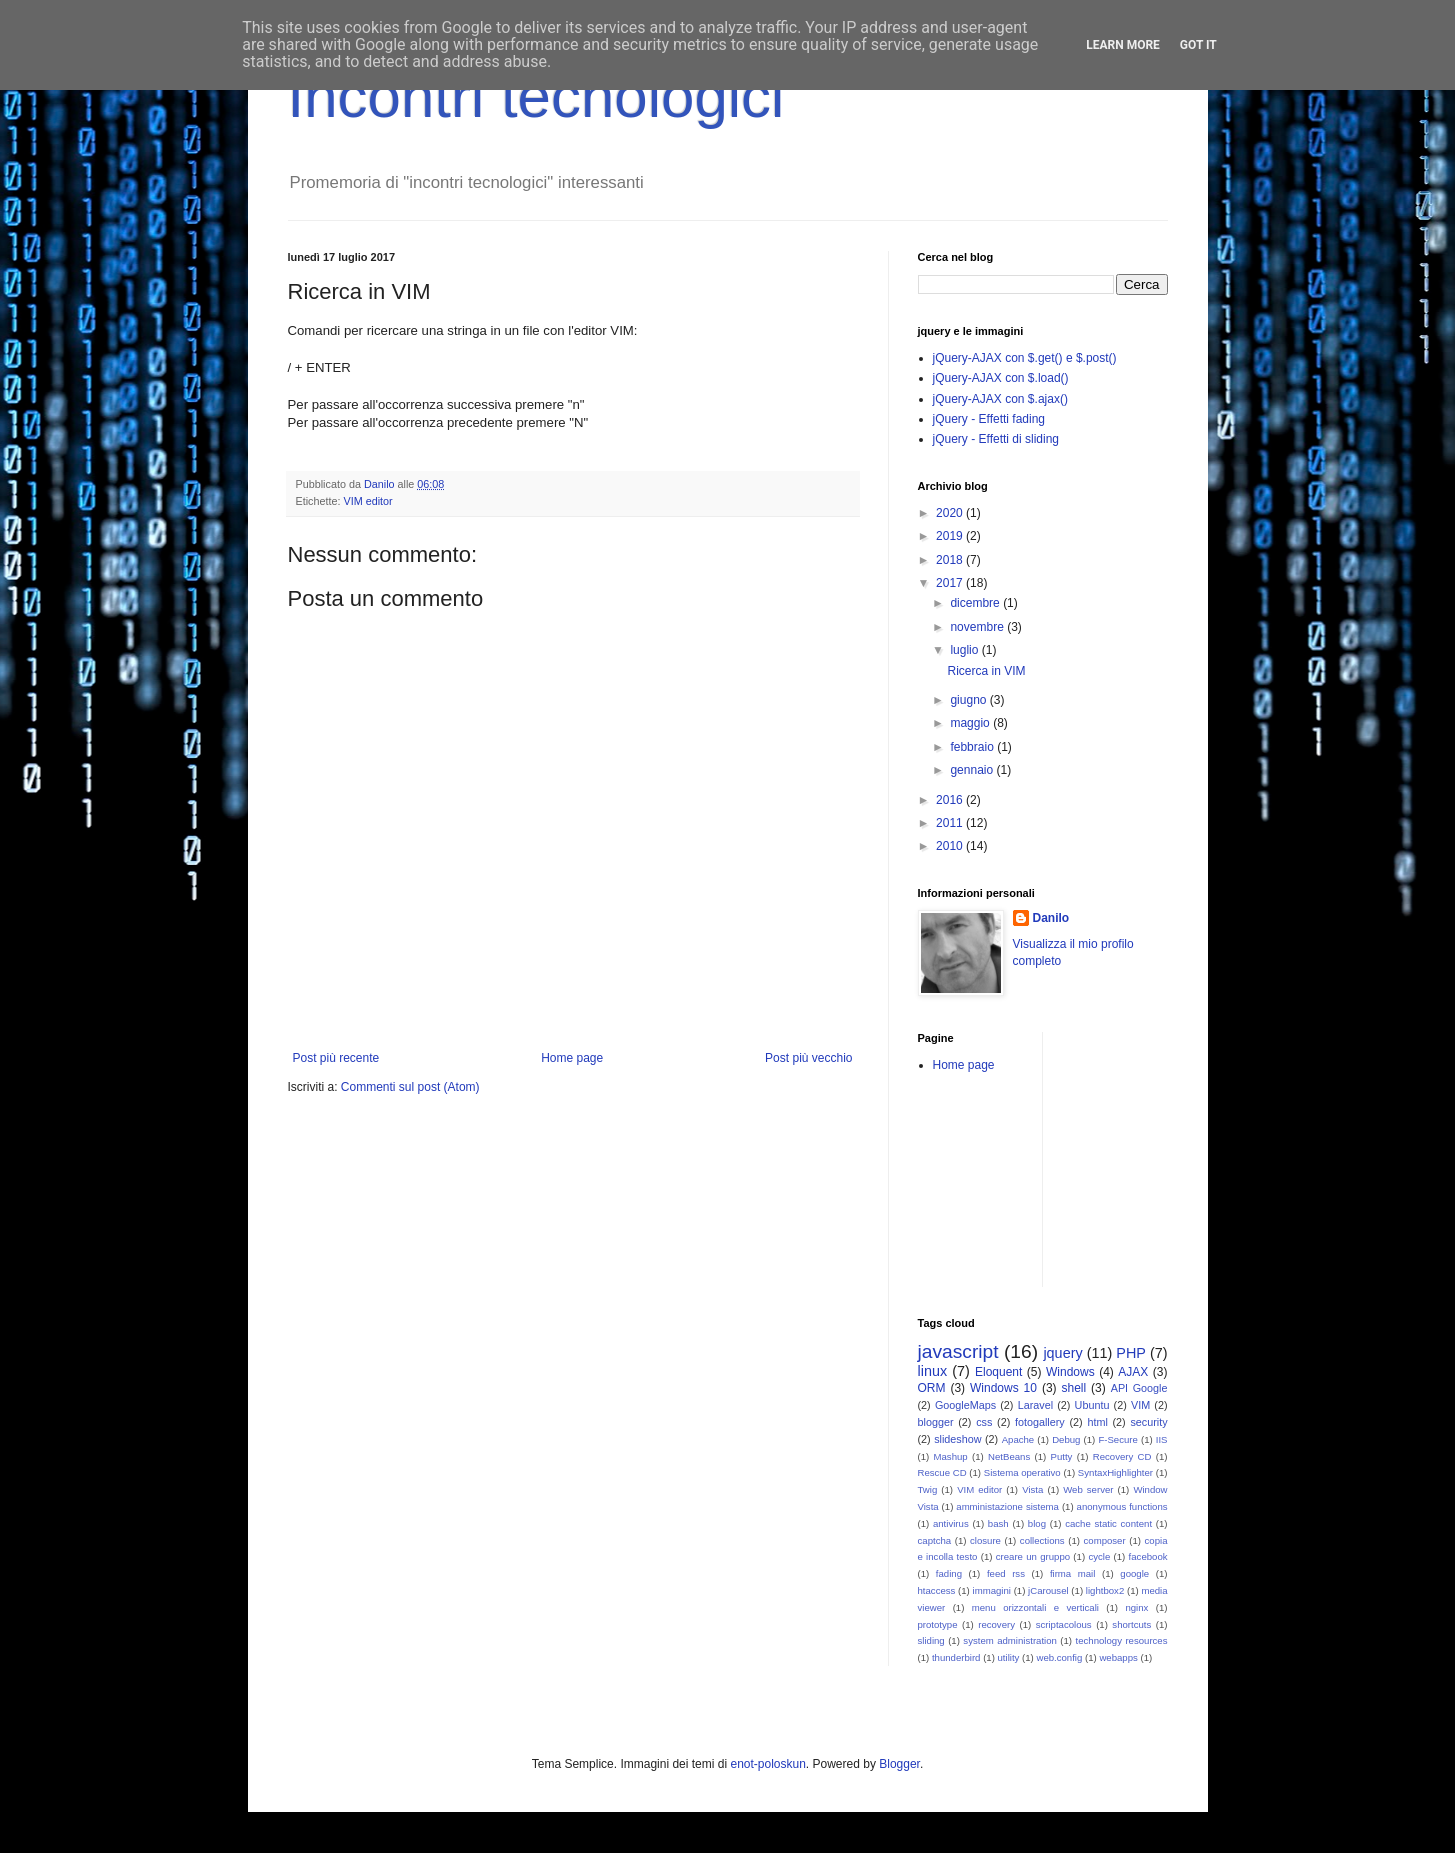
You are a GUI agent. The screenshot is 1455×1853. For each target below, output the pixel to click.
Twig (928, 1489)
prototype (938, 1624)
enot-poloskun (767, 1764)
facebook (1148, 1556)
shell (1073, 1388)
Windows (1070, 1372)
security (1148, 1422)
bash (998, 1523)
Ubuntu (1092, 1405)
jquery (1062, 1353)
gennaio (973, 770)
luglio (965, 650)
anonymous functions (1122, 1506)
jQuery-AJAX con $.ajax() (1000, 399)
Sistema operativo (1022, 1472)
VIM (1140, 1405)
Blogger (899, 1764)
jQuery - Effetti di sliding (996, 439)
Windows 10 (1003, 1388)
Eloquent (998, 1372)
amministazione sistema (1007, 1506)
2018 (951, 560)
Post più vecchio (808, 1058)
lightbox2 (1105, 1590)
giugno (969, 700)
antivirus (951, 1523)
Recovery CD (1122, 1456)
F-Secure (1117, 1439)
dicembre (976, 603)
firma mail (1073, 1573)
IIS (1162, 1439)
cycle (1099, 1556)
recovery (996, 1624)
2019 (951, 536)
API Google (1139, 1388)
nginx (1136, 1607)
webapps (1118, 1657)
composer (1105, 1540)
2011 (951, 823)
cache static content (1108, 1523)
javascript (958, 1351)
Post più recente (336, 1058)
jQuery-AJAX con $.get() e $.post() (1025, 358)
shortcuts (1131, 1624)
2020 (951, 513)
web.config (1059, 1657)
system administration (1010, 1640)
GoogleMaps (965, 1405)
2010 (951, 846)
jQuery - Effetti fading (989, 419)
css (984, 1422)
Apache (1018, 1439)
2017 (951, 583)
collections (1042, 1540)
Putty (1062, 1456)
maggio (971, 723)
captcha (935, 1540)
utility (1009, 1657)
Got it (1198, 45)
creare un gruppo (1033, 1556)
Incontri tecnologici (536, 96)
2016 (951, 800)
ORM (932, 1388)
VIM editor (368, 501)
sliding (931, 1640)
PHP (1131, 1353)
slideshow (957, 1439)
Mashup (951, 1456)
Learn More (1123, 45)
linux (933, 1371)
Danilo (1051, 918)
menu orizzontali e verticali (1035, 1607)
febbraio (973, 747)
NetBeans (1009, 1456)
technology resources (1122, 1640)
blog (1037, 1523)
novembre (978, 627)
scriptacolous (1064, 1624)
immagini (992, 1590)
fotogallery (1040, 1422)
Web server (1088, 1489)
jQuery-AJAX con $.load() (1001, 378)
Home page (572, 1058)
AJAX (1133, 1372)
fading (949, 1573)
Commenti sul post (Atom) (410, 1087)
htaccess (937, 1590)
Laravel (1035, 1405)
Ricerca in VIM (986, 671)
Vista (1032, 1489)
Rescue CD (942, 1472)
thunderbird (956, 1657)
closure (985, 1540)
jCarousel (1048, 1590)
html (1097, 1422)
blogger (936, 1422)
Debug (1066, 1439)
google (1134, 1573)
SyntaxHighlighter (1115, 1472)
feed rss (1006, 1573)
